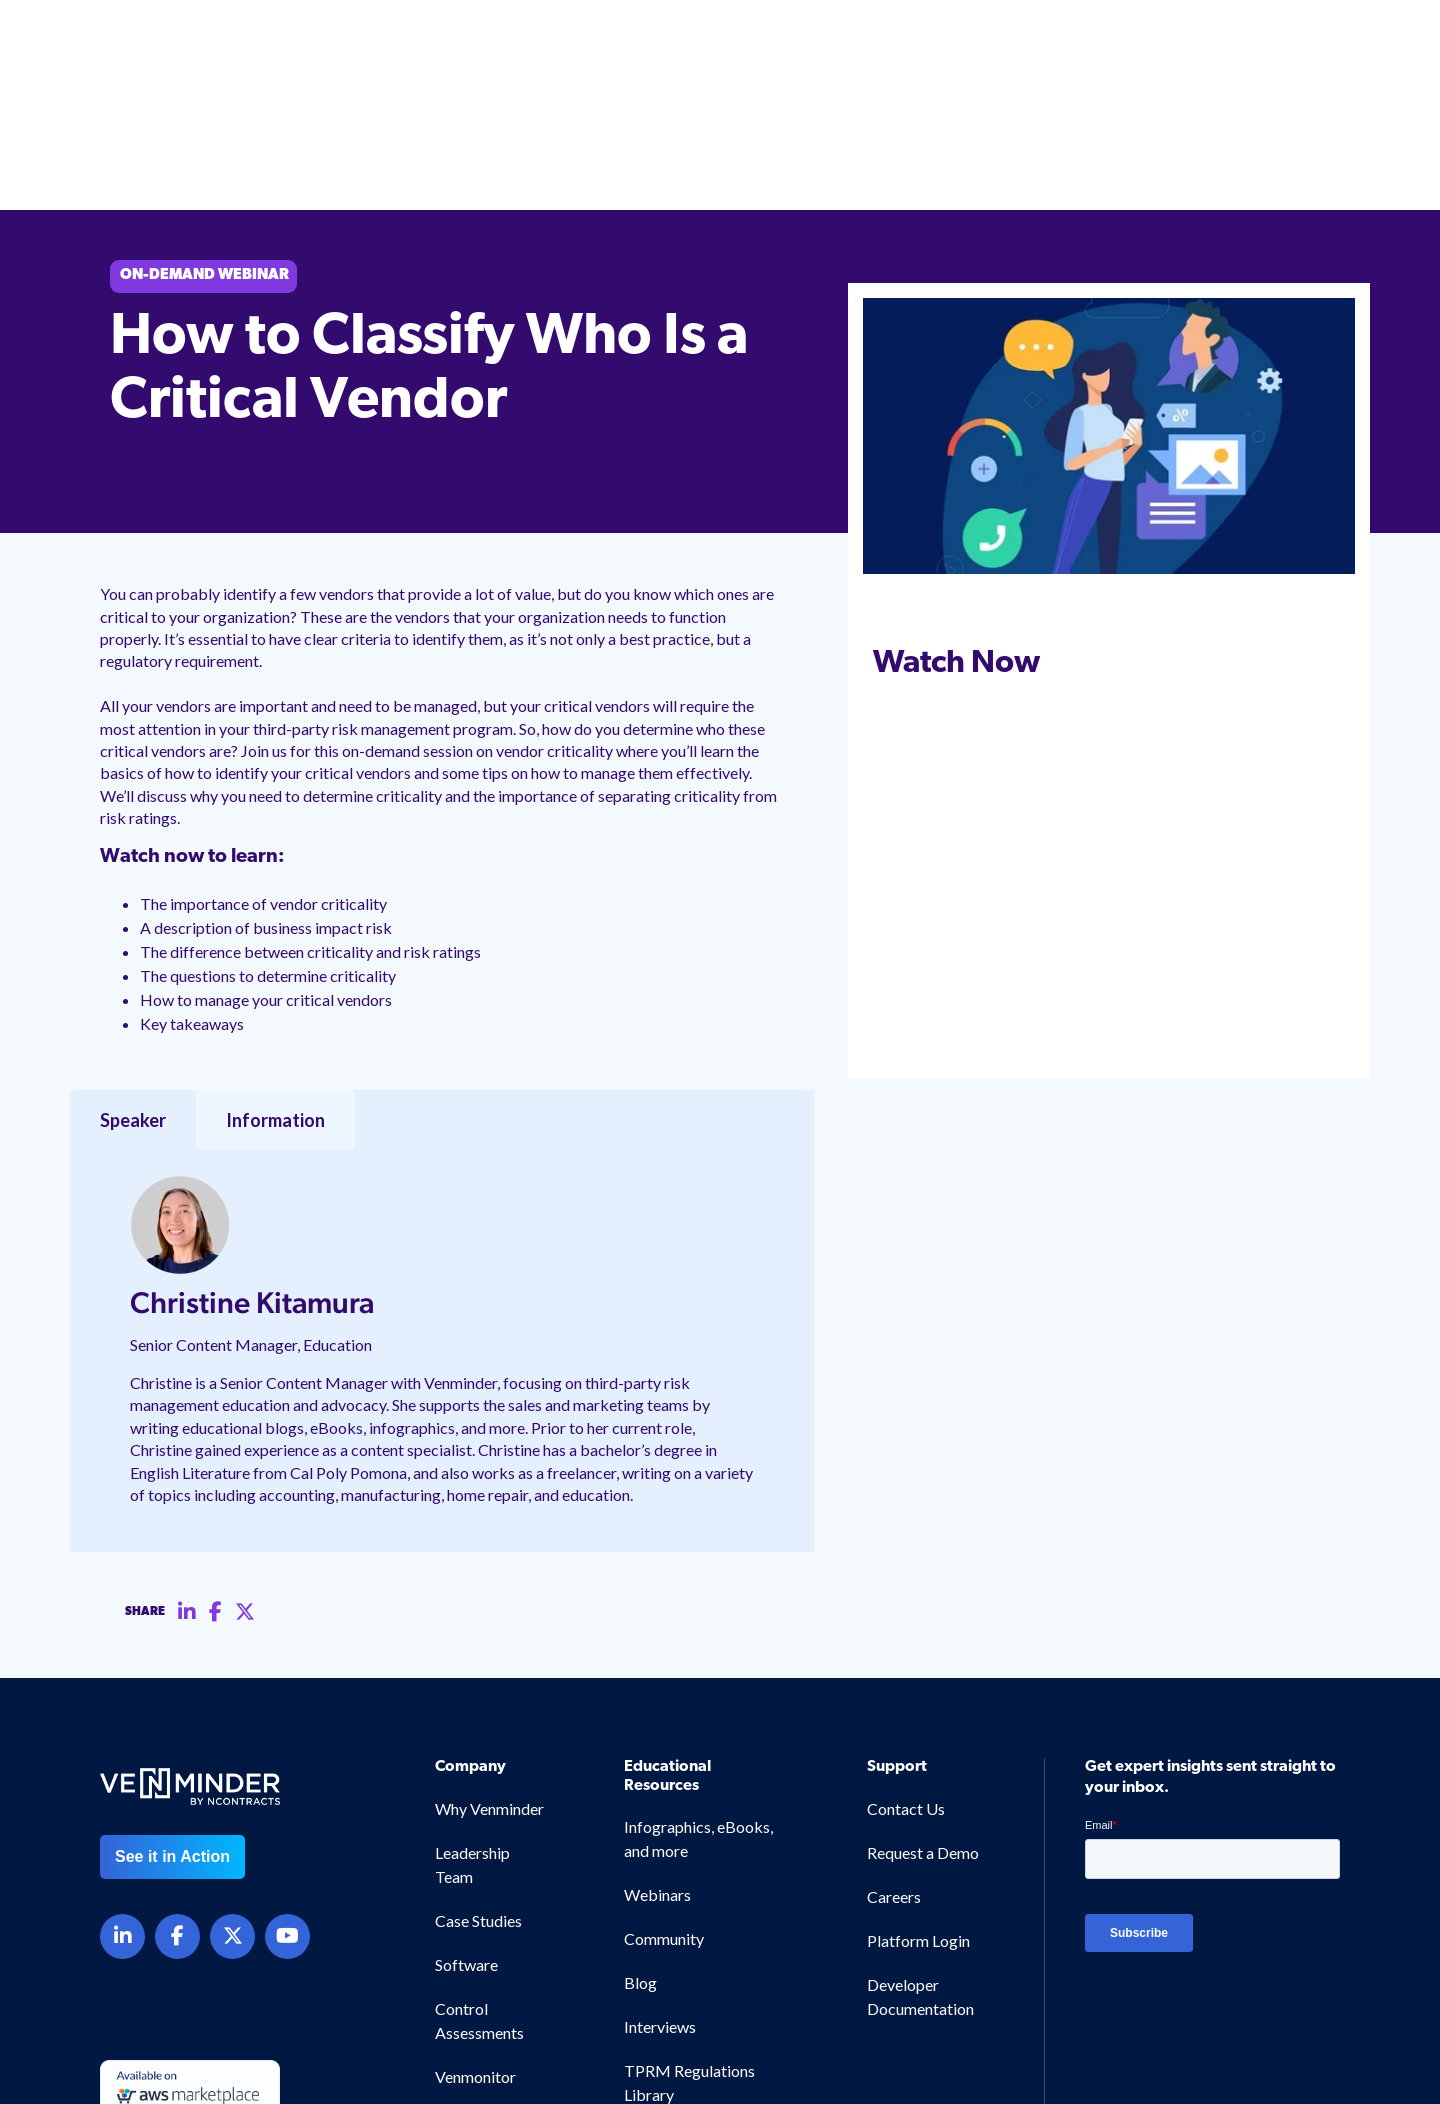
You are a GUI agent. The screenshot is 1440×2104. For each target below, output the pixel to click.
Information (275, 990)
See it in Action (172, 1726)
